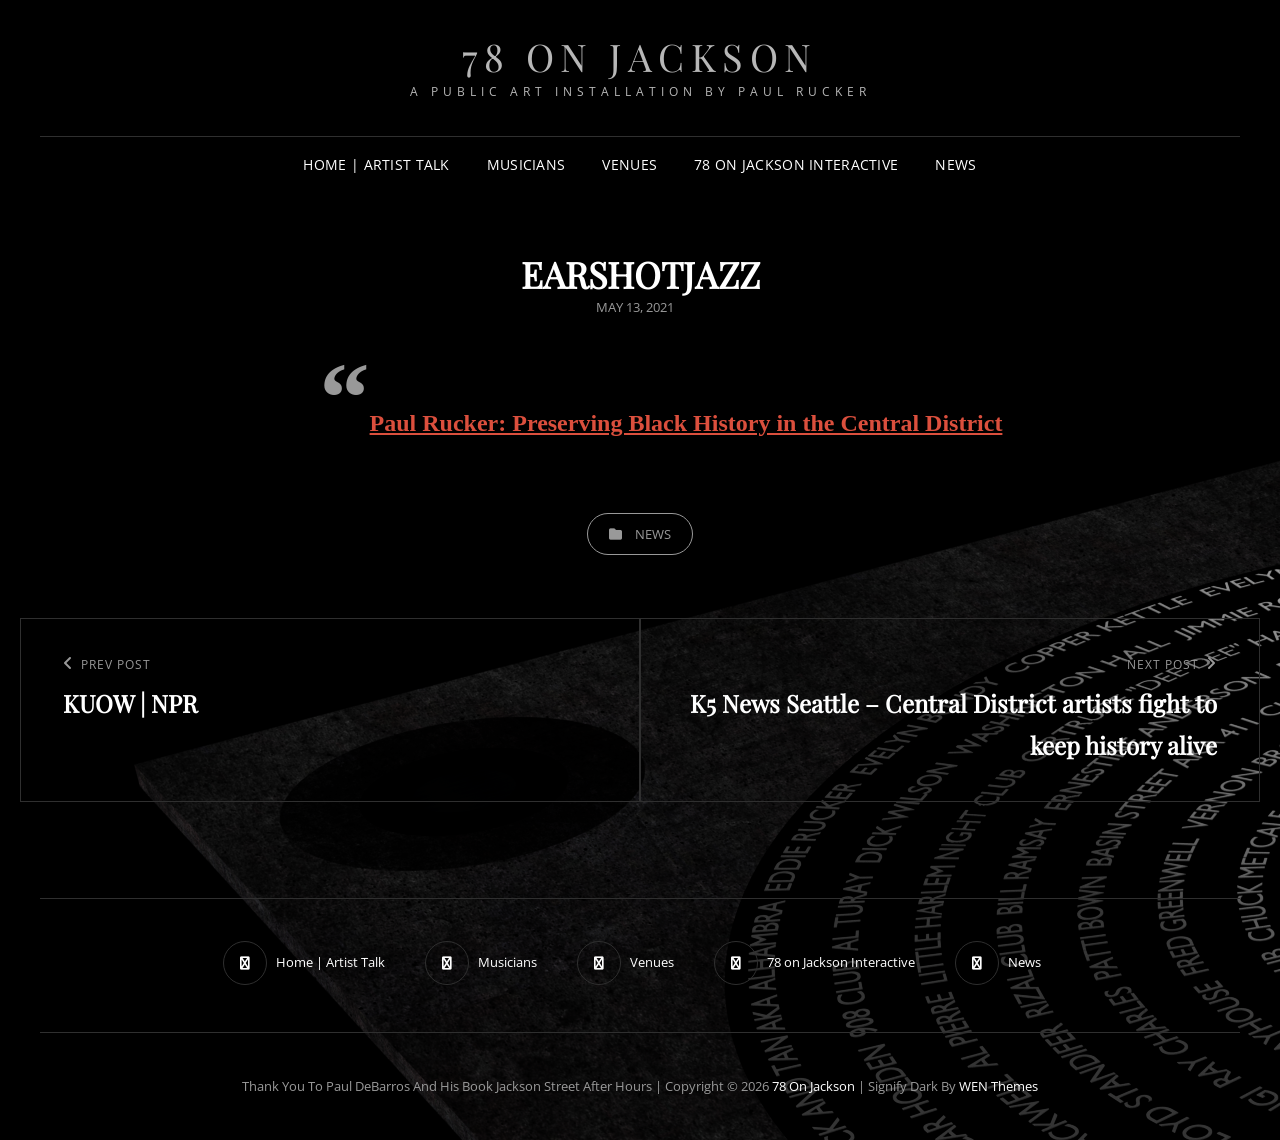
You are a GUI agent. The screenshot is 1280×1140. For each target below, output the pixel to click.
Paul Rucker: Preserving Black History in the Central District (686, 423)
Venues (629, 164)
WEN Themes (998, 1086)
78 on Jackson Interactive (796, 164)
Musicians (526, 164)
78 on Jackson (640, 56)
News (955, 164)
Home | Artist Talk (376, 164)
